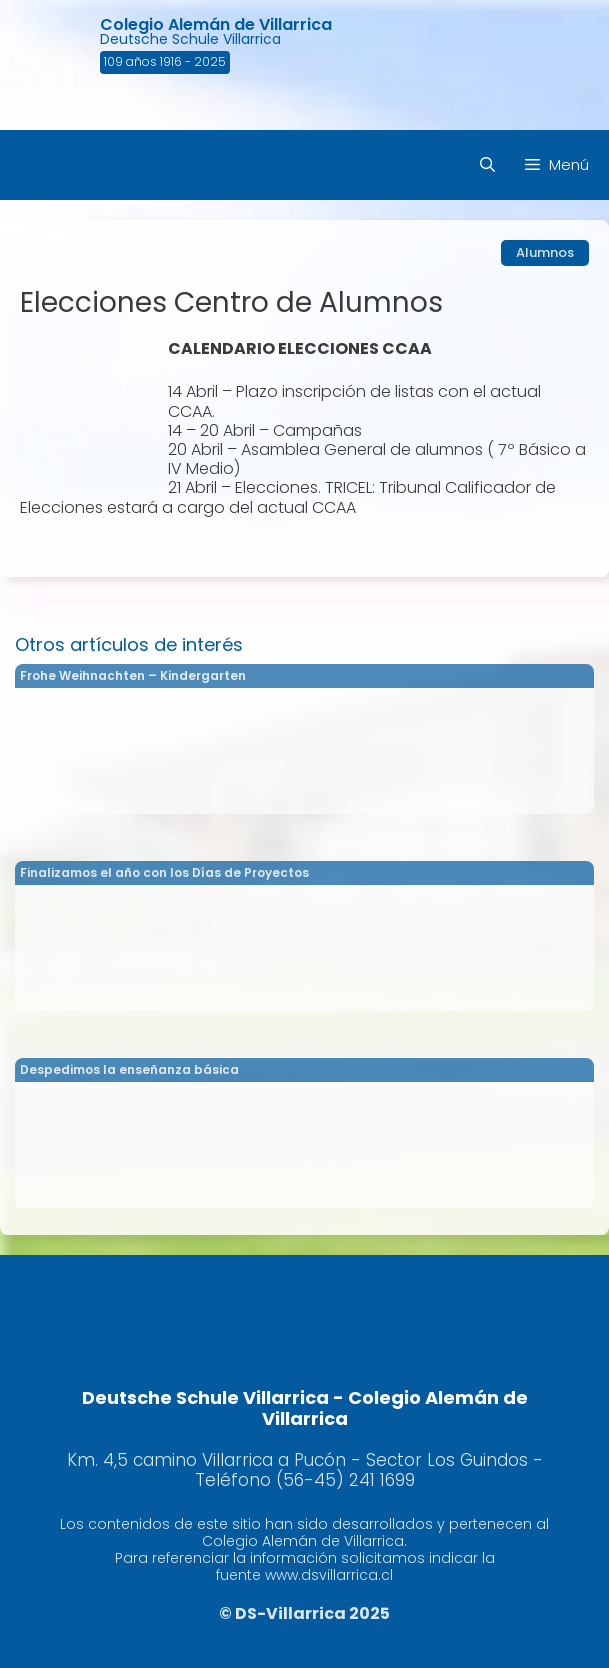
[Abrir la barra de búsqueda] (487, 165)
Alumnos (545, 252)
